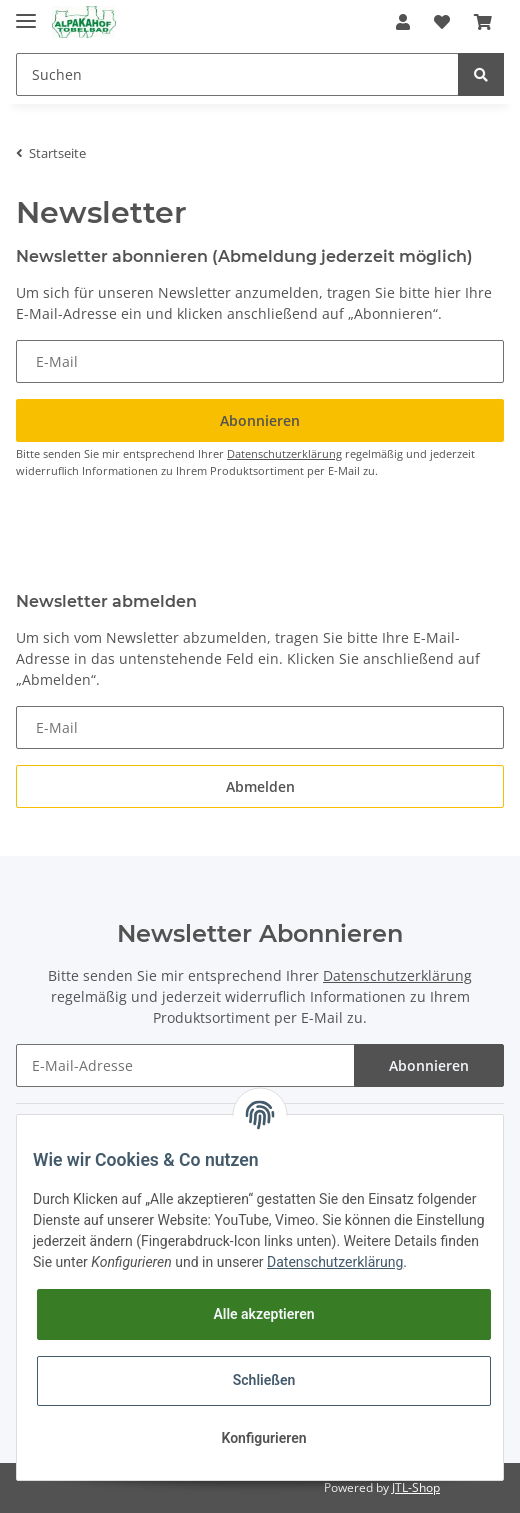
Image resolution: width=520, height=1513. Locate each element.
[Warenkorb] (483, 22)
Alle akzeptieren (263, 1314)
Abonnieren (429, 1065)
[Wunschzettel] (442, 22)
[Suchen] (237, 74)
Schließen (264, 1380)
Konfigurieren (263, 1438)
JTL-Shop (416, 1487)
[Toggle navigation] (26, 12)
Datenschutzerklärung (284, 453)
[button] (403, 22)
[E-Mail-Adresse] (185, 1065)
